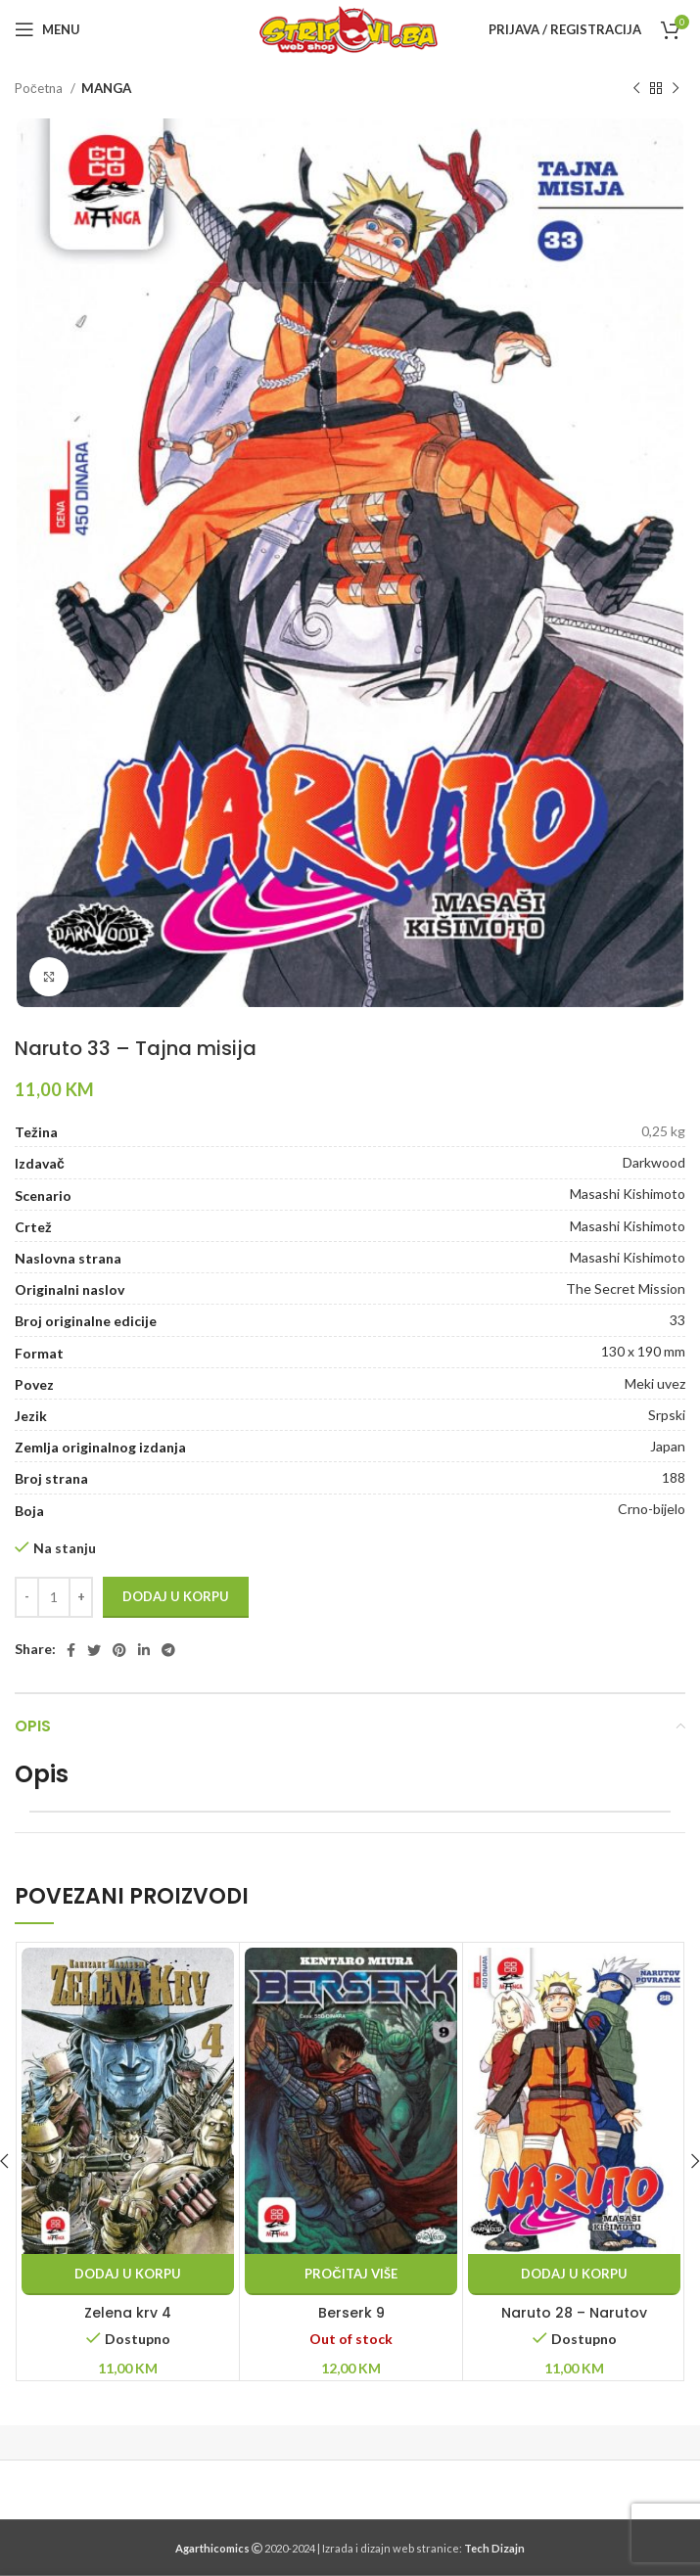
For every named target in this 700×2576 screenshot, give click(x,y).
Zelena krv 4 (127, 2313)
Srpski (666, 1414)
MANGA (106, 88)
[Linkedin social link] (144, 1650)
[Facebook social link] (71, 1650)
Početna (40, 88)
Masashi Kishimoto (627, 1193)
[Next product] (675, 89)
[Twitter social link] (94, 1650)
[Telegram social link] (168, 1650)
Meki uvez (655, 1383)
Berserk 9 (351, 2313)
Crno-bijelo (651, 1508)
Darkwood (654, 1162)
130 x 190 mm (643, 1351)
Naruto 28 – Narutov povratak (574, 2322)
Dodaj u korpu (175, 1596)
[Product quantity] (54, 1597)
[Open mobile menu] (47, 29)
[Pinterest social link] (119, 1650)
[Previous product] (636, 89)
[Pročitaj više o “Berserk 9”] (351, 2274)
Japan (667, 1446)
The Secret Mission (625, 1288)
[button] (128, 2274)
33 (677, 1319)
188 (673, 1477)
